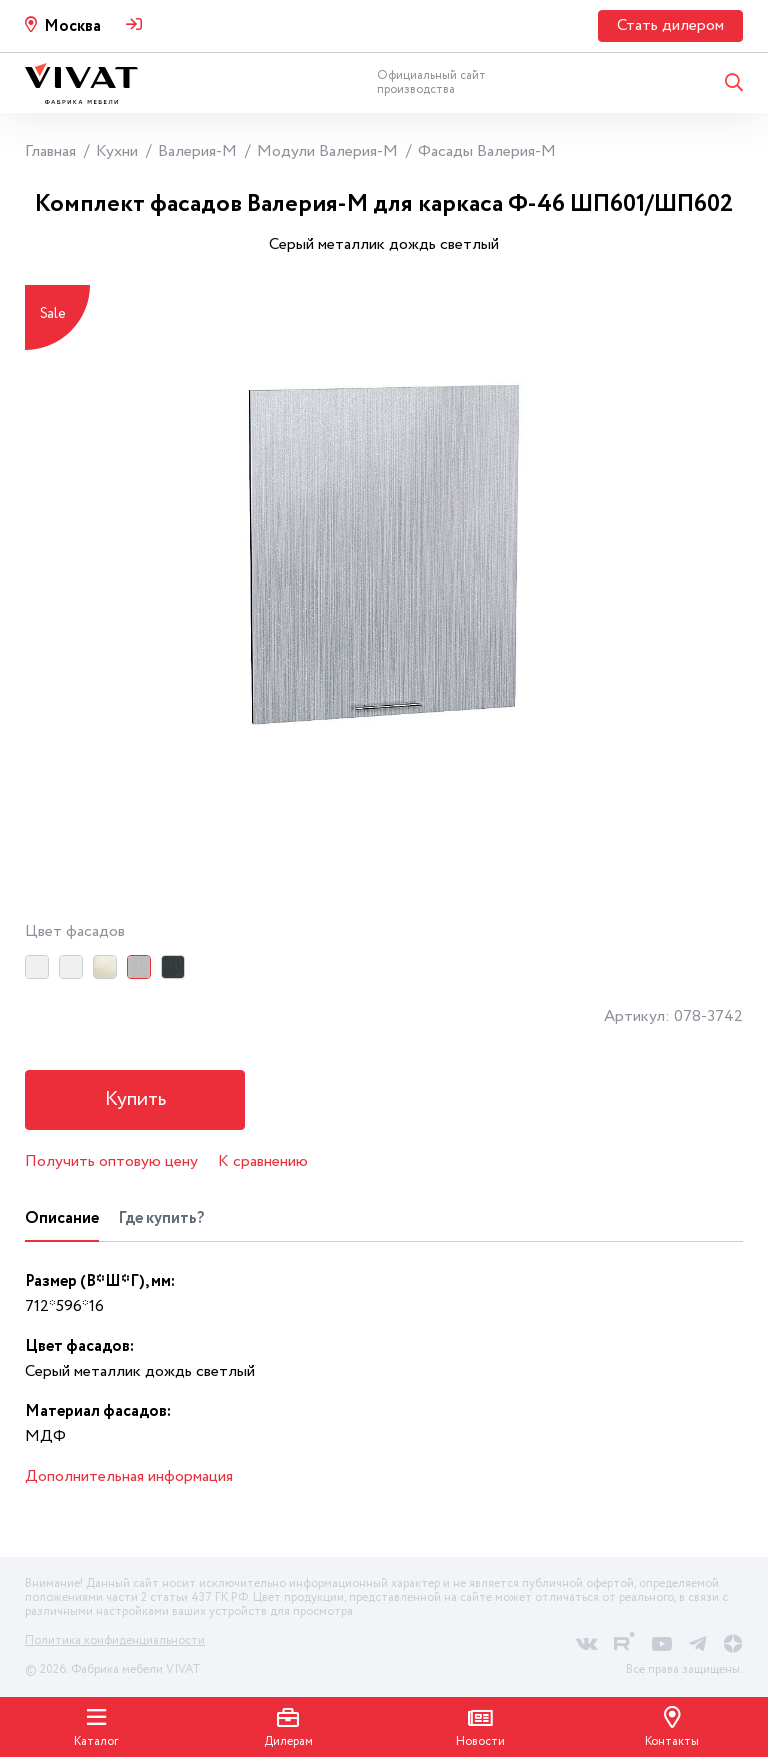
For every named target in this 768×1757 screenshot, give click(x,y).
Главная (50, 151)
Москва (72, 26)
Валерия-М (197, 151)
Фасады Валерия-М (487, 151)
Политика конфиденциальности (115, 1640)
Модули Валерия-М (327, 151)
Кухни (117, 151)
